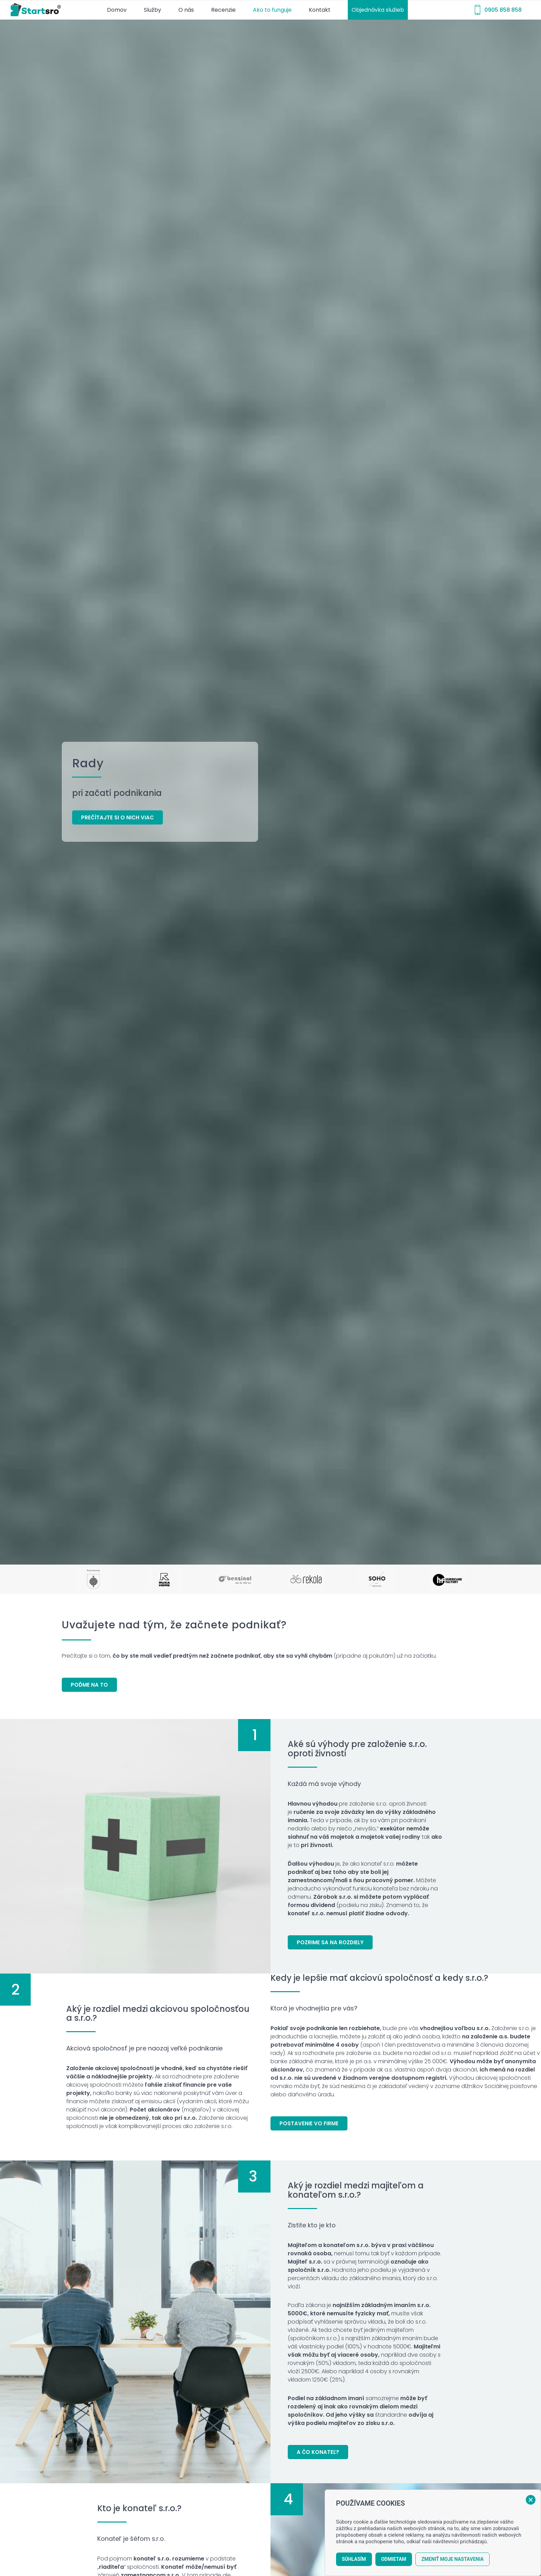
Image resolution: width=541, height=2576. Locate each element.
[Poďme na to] (89, 1685)
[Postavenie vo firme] (308, 2123)
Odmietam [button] (393, 2559)
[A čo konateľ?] (318, 2452)
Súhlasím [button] (354, 2559)
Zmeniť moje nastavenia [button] (452, 2559)
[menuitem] (116, 9)
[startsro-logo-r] (37, 9)
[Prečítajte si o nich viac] (117, 817)
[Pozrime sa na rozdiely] (330, 1942)
